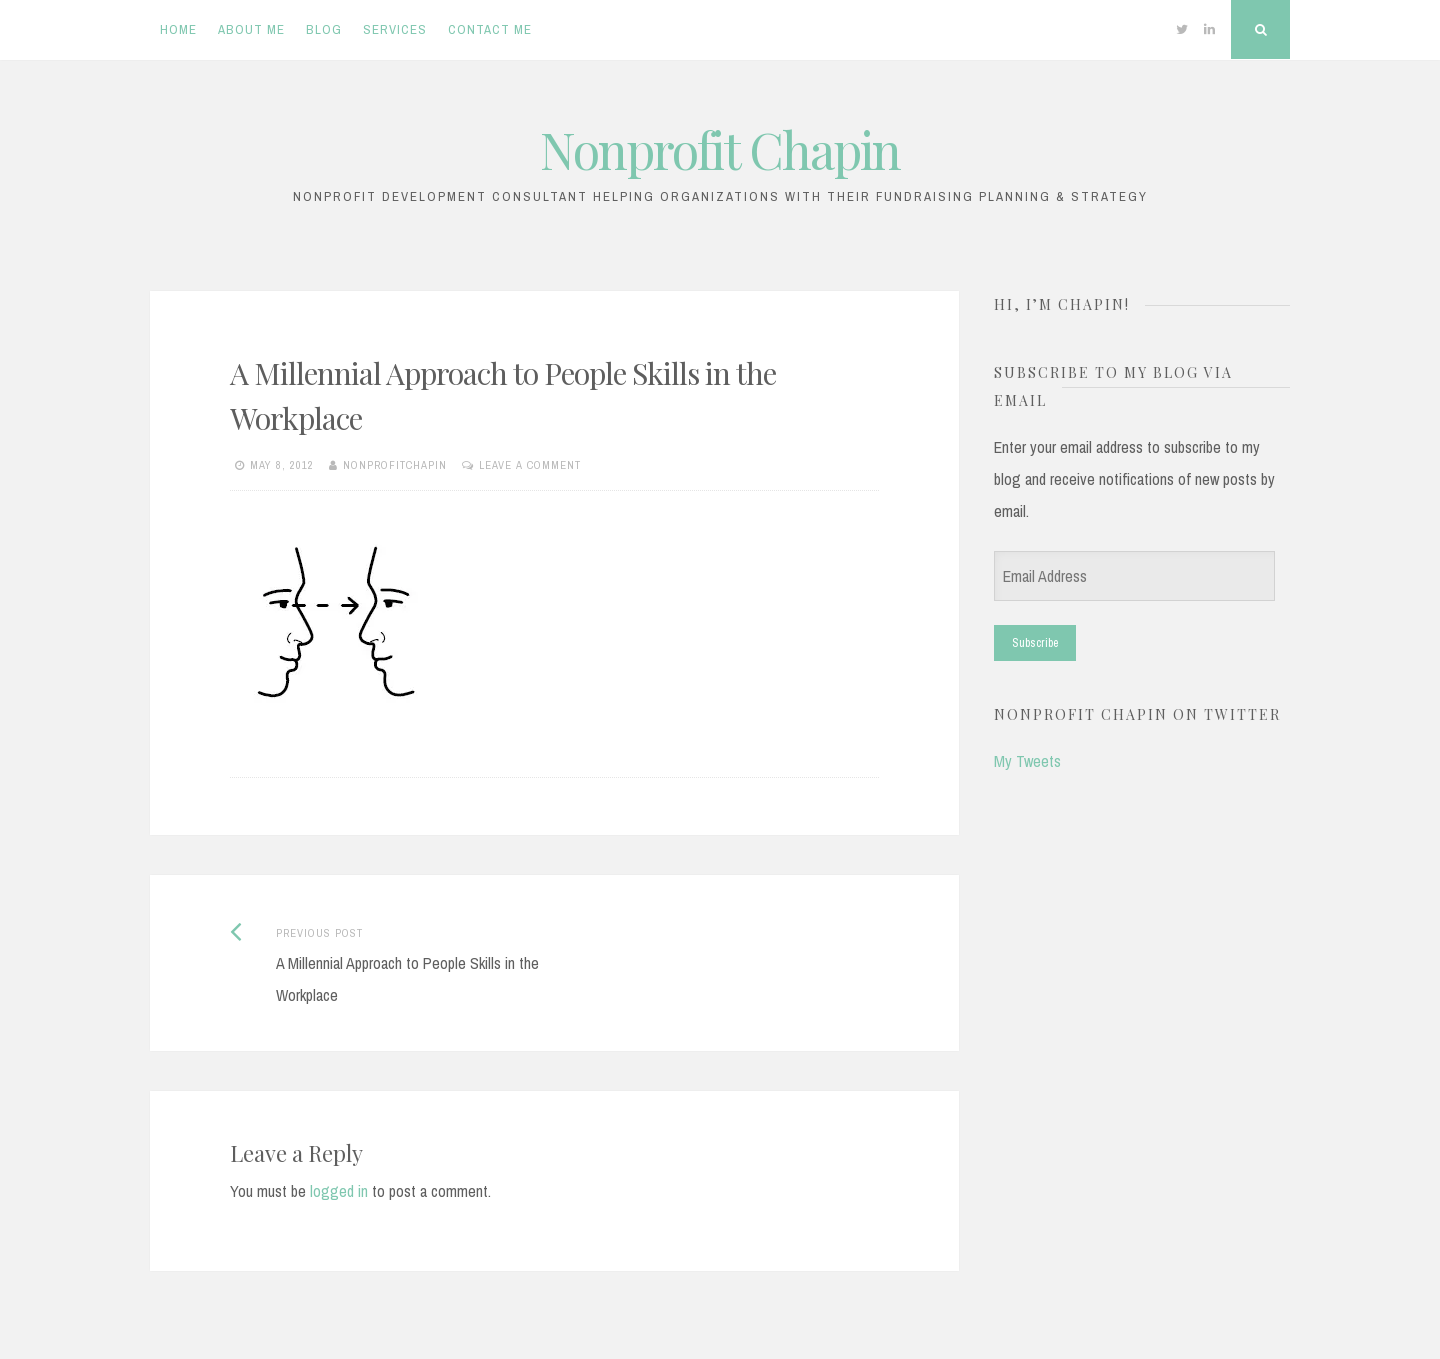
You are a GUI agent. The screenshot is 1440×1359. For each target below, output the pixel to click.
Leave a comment (530, 465)
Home (178, 29)
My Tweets (1027, 761)
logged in (339, 1191)
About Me (251, 29)
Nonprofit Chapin (720, 149)
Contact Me (490, 29)
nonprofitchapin (395, 465)
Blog (324, 29)
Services (395, 29)
